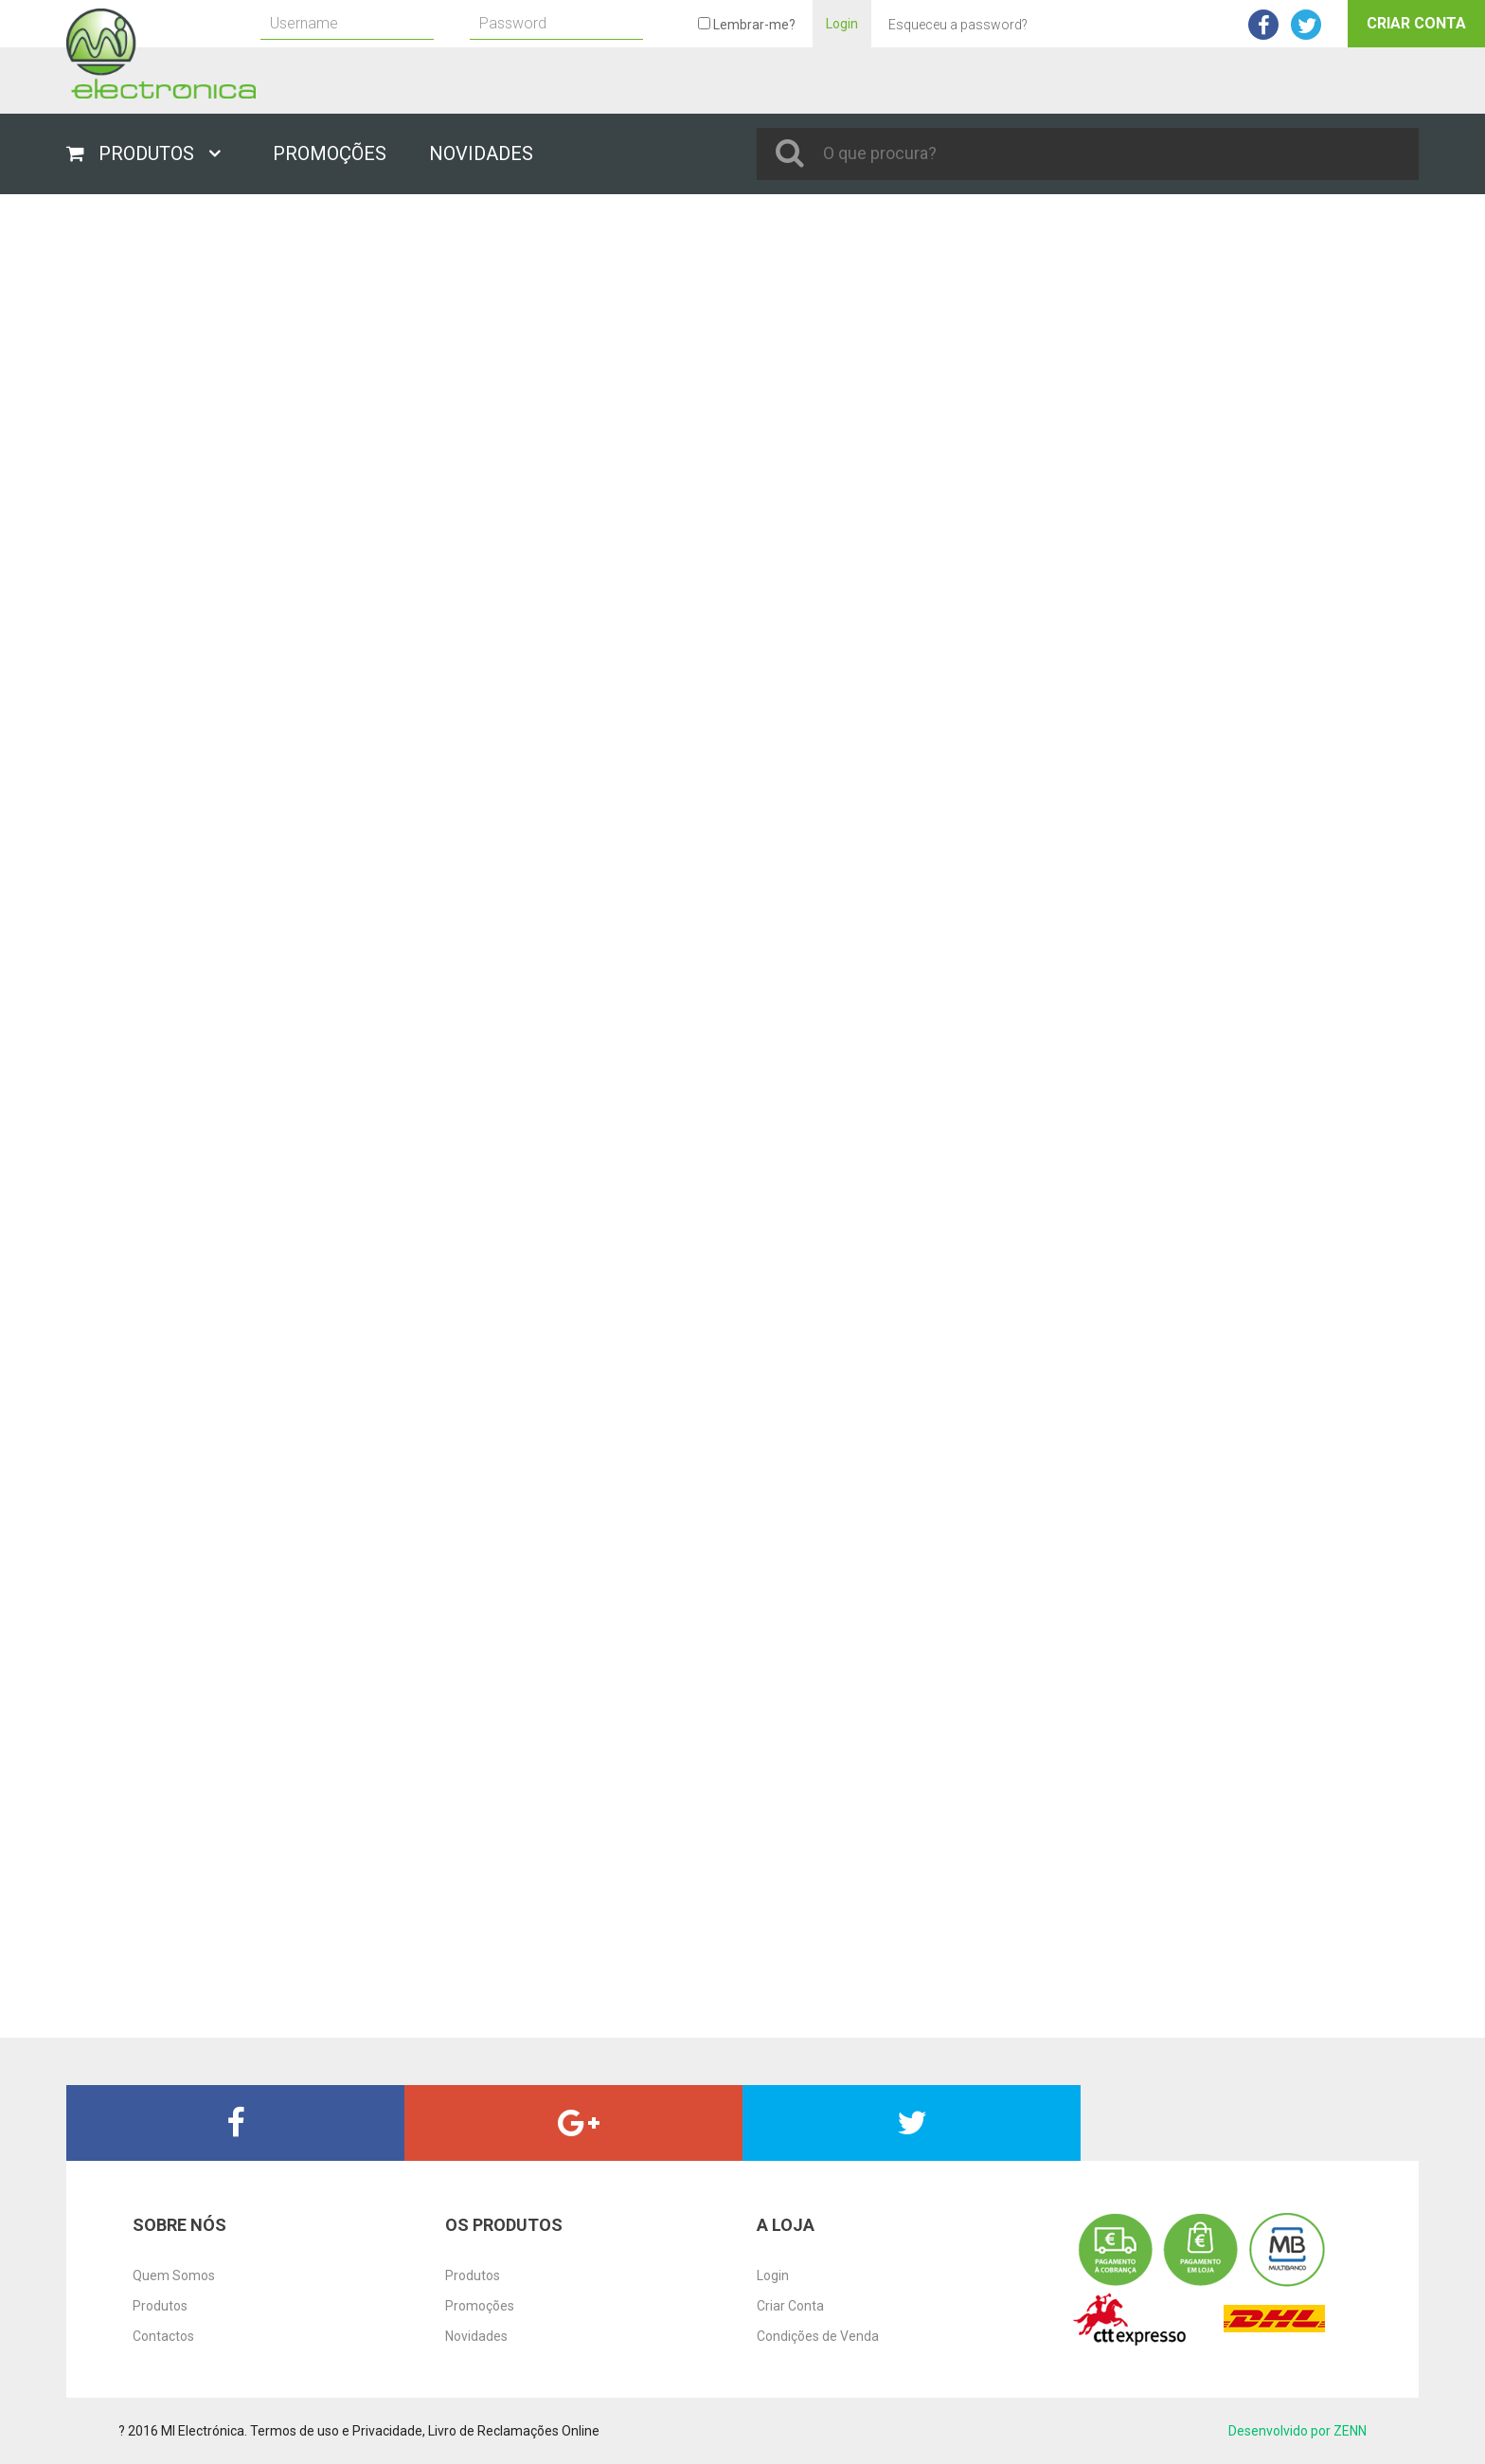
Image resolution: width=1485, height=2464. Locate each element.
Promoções (479, 2305)
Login (842, 23)
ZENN (1350, 2430)
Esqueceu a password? (958, 24)
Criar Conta (1416, 23)
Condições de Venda (818, 2336)
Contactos (163, 2336)
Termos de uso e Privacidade (336, 2430)
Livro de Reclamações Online (513, 2430)
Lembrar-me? (747, 24)
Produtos (160, 2305)
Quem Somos (174, 2275)
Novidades (476, 2336)
